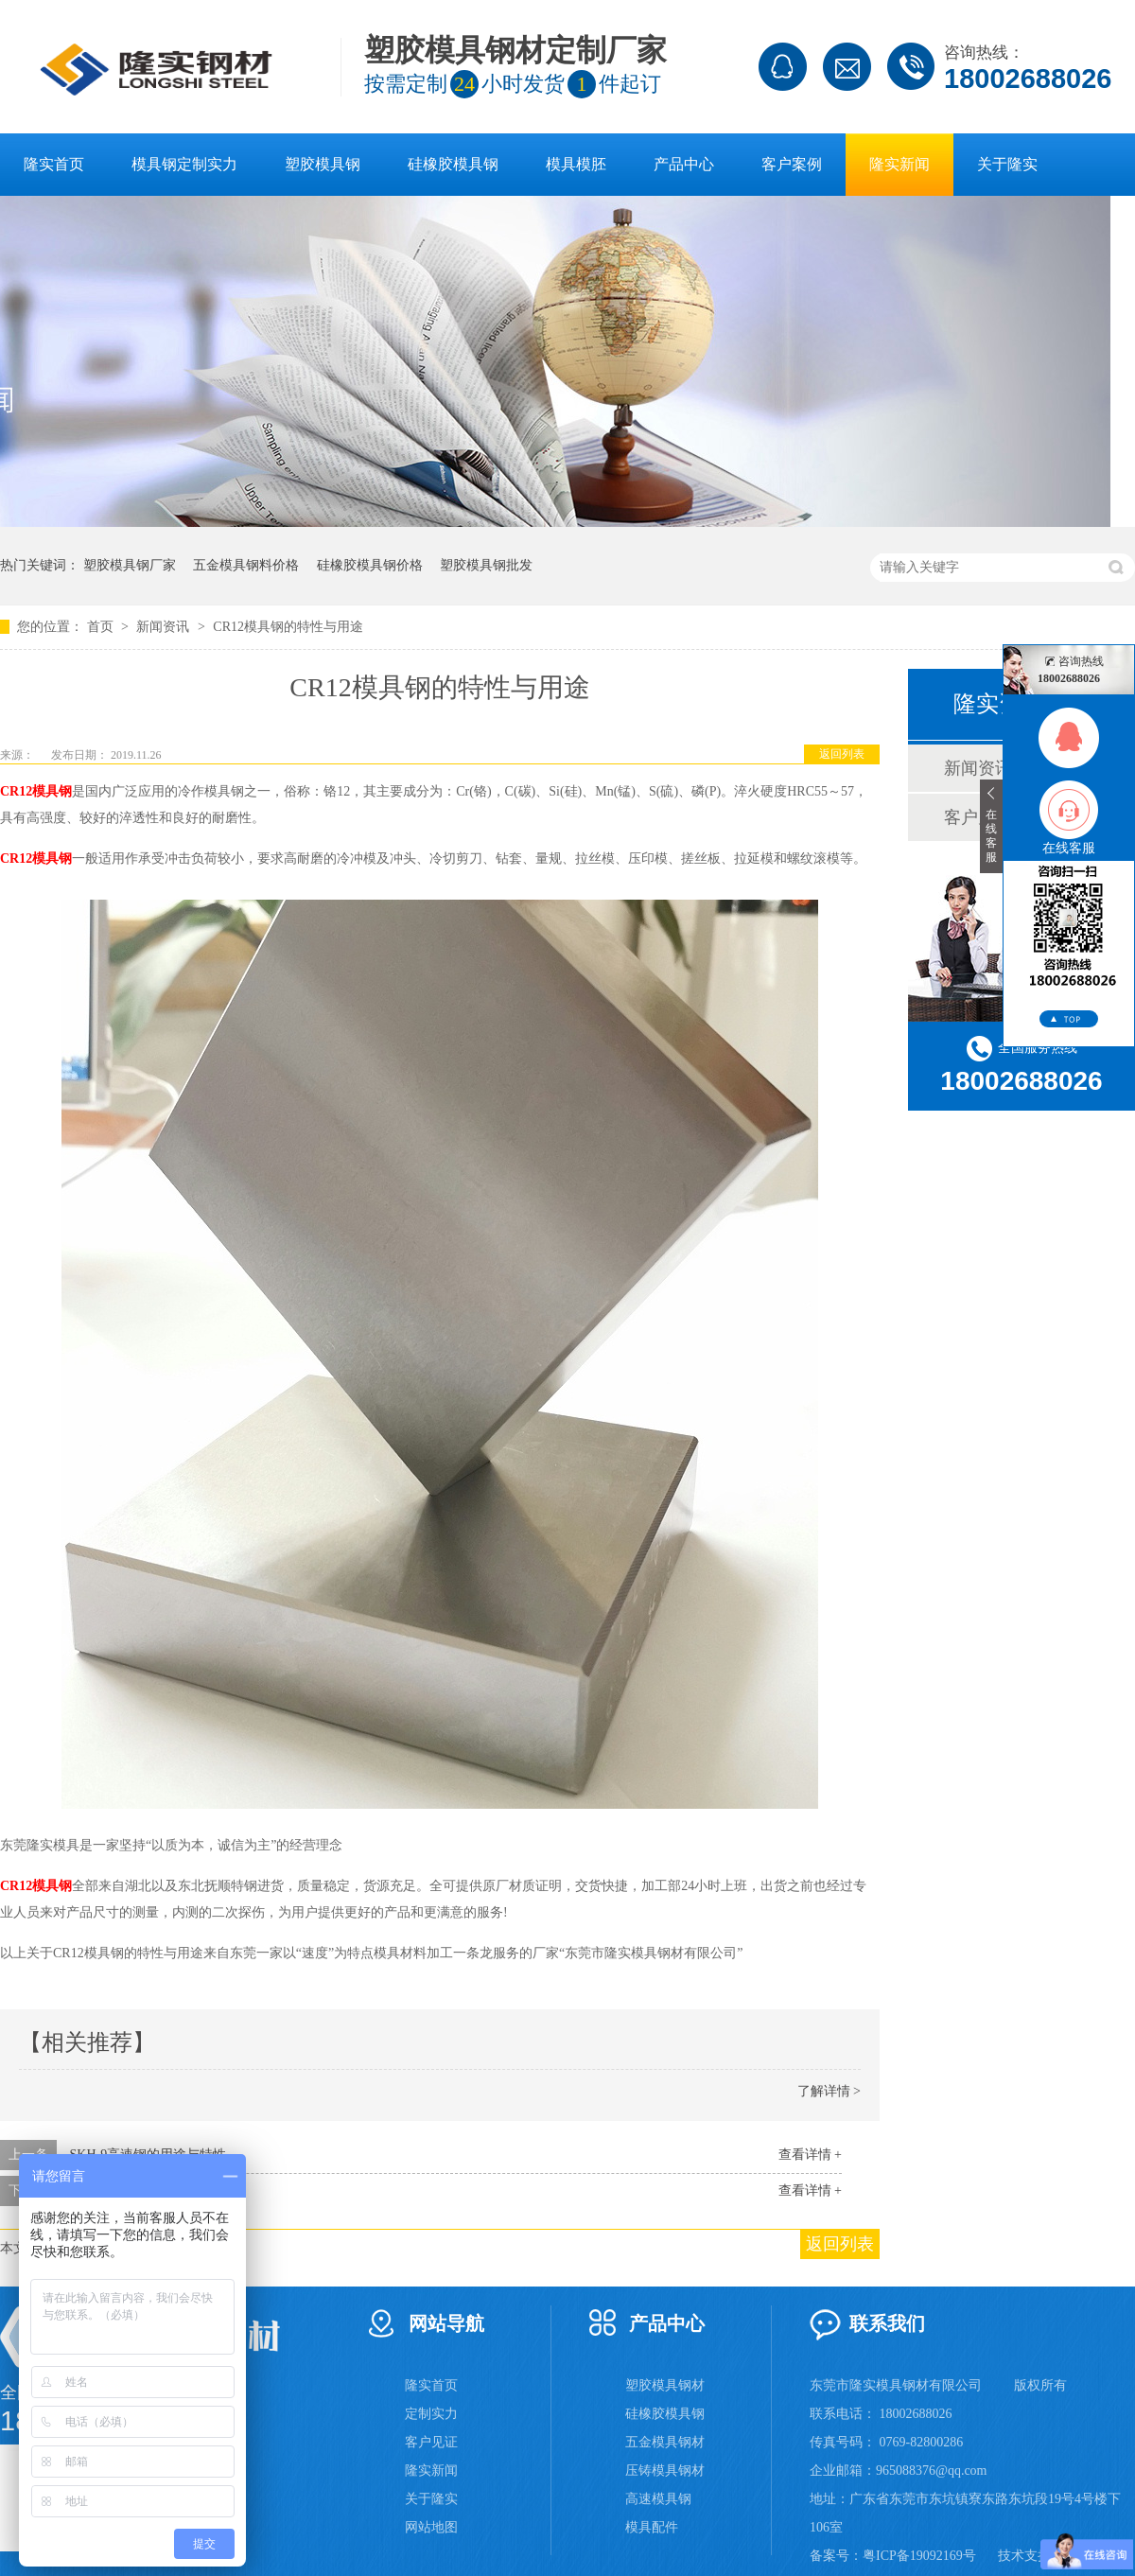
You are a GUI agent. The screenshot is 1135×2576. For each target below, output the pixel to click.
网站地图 (431, 2527)
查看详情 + (810, 2154)
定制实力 (431, 2414)
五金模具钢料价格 (246, 565)
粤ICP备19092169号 (919, 2556)
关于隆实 (1007, 164)
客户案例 (791, 164)
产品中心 (684, 164)
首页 (102, 627)
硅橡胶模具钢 (453, 164)
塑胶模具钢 (322, 164)
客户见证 (431, 2442)
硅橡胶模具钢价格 (370, 565)
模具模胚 (576, 164)
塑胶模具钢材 (665, 2385)
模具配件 (651, 2527)
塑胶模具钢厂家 (129, 565)
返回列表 (841, 754)
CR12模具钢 (36, 791)
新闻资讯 (164, 627)
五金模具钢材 (665, 2442)
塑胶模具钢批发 (486, 565)
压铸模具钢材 (665, 2470)
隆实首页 (54, 164)
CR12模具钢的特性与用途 (288, 627)
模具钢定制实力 (184, 164)
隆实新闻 (899, 164)
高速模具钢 (658, 2499)
